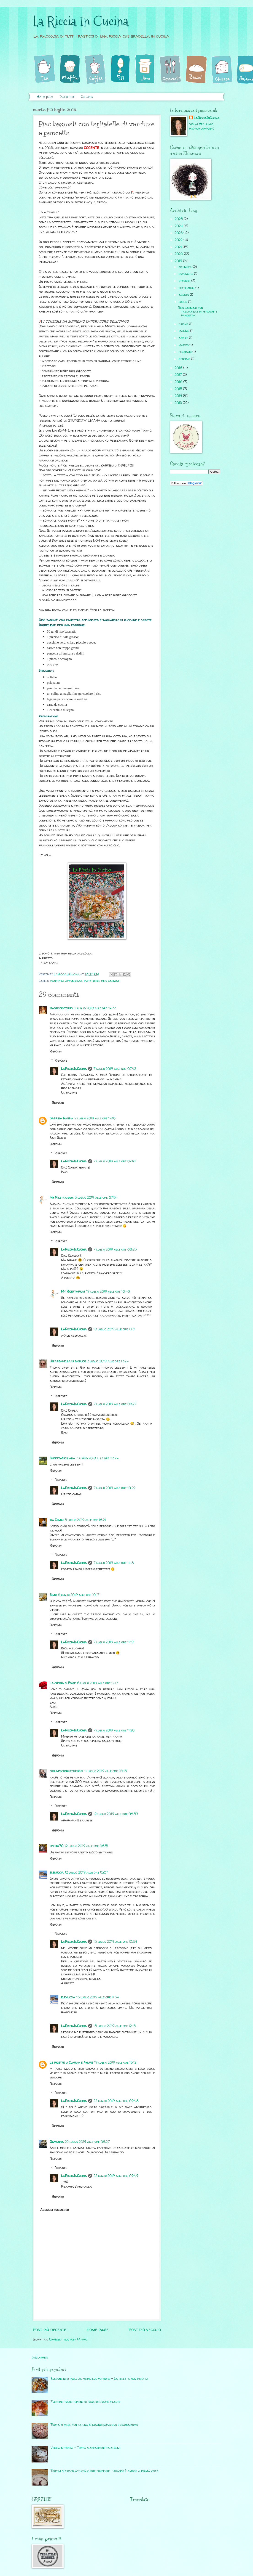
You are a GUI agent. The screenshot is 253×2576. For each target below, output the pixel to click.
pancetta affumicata (66, 980)
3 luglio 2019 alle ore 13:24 (108, 1361)
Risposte (60, 1060)
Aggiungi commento (54, 2210)
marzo (184, 345)
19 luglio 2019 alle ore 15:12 (115, 2062)
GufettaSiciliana (62, 1458)
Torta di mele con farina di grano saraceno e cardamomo (94, 2424)
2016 (179, 381)
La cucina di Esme (63, 1683)
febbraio (185, 352)
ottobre (185, 280)
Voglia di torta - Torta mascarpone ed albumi (85, 2448)
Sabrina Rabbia (61, 1118)
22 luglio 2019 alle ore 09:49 (116, 2175)
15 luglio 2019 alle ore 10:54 (115, 1941)
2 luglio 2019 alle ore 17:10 (95, 1118)
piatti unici (92, 980)
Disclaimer (66, 97)
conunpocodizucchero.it (66, 1771)
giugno (184, 324)
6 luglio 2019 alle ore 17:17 (97, 1683)
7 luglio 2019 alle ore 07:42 (115, 1068)
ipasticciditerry (61, 1008)
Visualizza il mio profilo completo (201, 126)
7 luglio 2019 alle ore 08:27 (115, 1404)
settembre (187, 288)
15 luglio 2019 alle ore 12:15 (115, 2026)
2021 (179, 247)
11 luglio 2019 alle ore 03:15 (105, 1771)
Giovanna (57, 2141)
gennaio (185, 359)
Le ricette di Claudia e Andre (71, 2062)
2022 (179, 240)
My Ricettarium (61, 1197)
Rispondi (56, 1051)
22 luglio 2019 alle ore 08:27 (87, 2141)
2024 (179, 226)
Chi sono (87, 97)
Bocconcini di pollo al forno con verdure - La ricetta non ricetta (99, 2378)
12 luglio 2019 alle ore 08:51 (86, 1846)
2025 (179, 219)
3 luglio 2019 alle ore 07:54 (96, 1197)
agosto (184, 294)
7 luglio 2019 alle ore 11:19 (114, 1642)
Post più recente (49, 2329)
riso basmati (110, 980)
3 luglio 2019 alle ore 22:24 (97, 1458)
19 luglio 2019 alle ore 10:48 (108, 1291)
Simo (53, 1595)
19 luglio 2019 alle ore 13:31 (114, 1329)
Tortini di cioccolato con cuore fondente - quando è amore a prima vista (105, 2471)
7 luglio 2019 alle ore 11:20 (114, 1730)
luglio (183, 301)
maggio (184, 331)
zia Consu (56, 1520)
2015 (179, 389)
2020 (179, 254)
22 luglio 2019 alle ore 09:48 (116, 2101)
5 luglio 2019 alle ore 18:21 (85, 1520)
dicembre (186, 267)
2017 (179, 374)
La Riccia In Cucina (80, 21)
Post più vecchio (145, 2329)
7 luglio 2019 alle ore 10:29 (114, 1488)
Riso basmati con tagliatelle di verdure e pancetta (197, 311)
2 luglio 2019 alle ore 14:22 (95, 1008)
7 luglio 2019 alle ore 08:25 (115, 1249)
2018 (179, 368)
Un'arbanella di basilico (68, 1361)
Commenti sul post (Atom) (68, 2339)
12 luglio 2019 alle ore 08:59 (116, 1814)
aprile (184, 338)
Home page (45, 97)
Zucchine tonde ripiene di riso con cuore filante (86, 2401)
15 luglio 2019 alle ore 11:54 (97, 1997)
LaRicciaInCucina (74, 1068)
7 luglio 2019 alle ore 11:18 (114, 1563)
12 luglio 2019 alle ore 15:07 (86, 1872)
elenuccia (57, 1872)
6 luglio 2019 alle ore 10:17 (78, 1595)
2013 (179, 402)
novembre (186, 273)
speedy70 (56, 1846)
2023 (179, 233)
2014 (179, 395)
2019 (179, 261)
